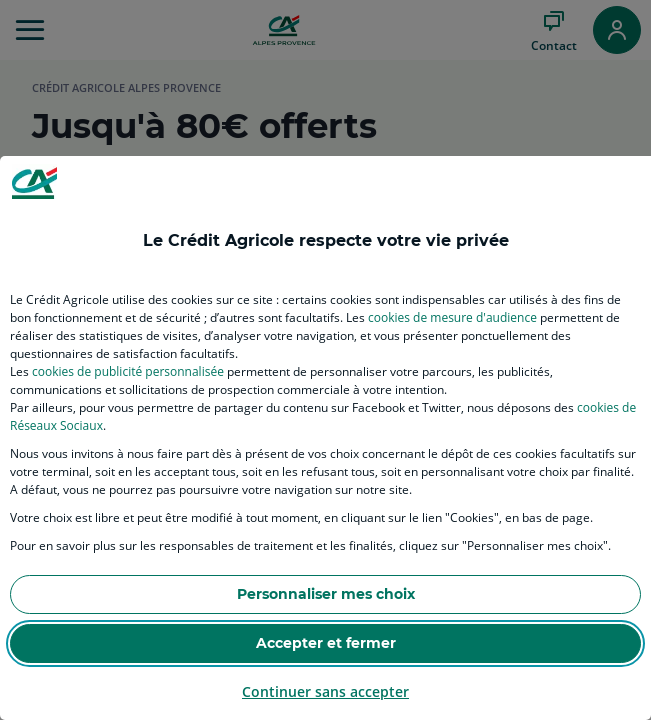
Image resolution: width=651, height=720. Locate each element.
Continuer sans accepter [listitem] (325, 691)
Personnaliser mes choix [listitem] (326, 594)
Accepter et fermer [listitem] (326, 643)
